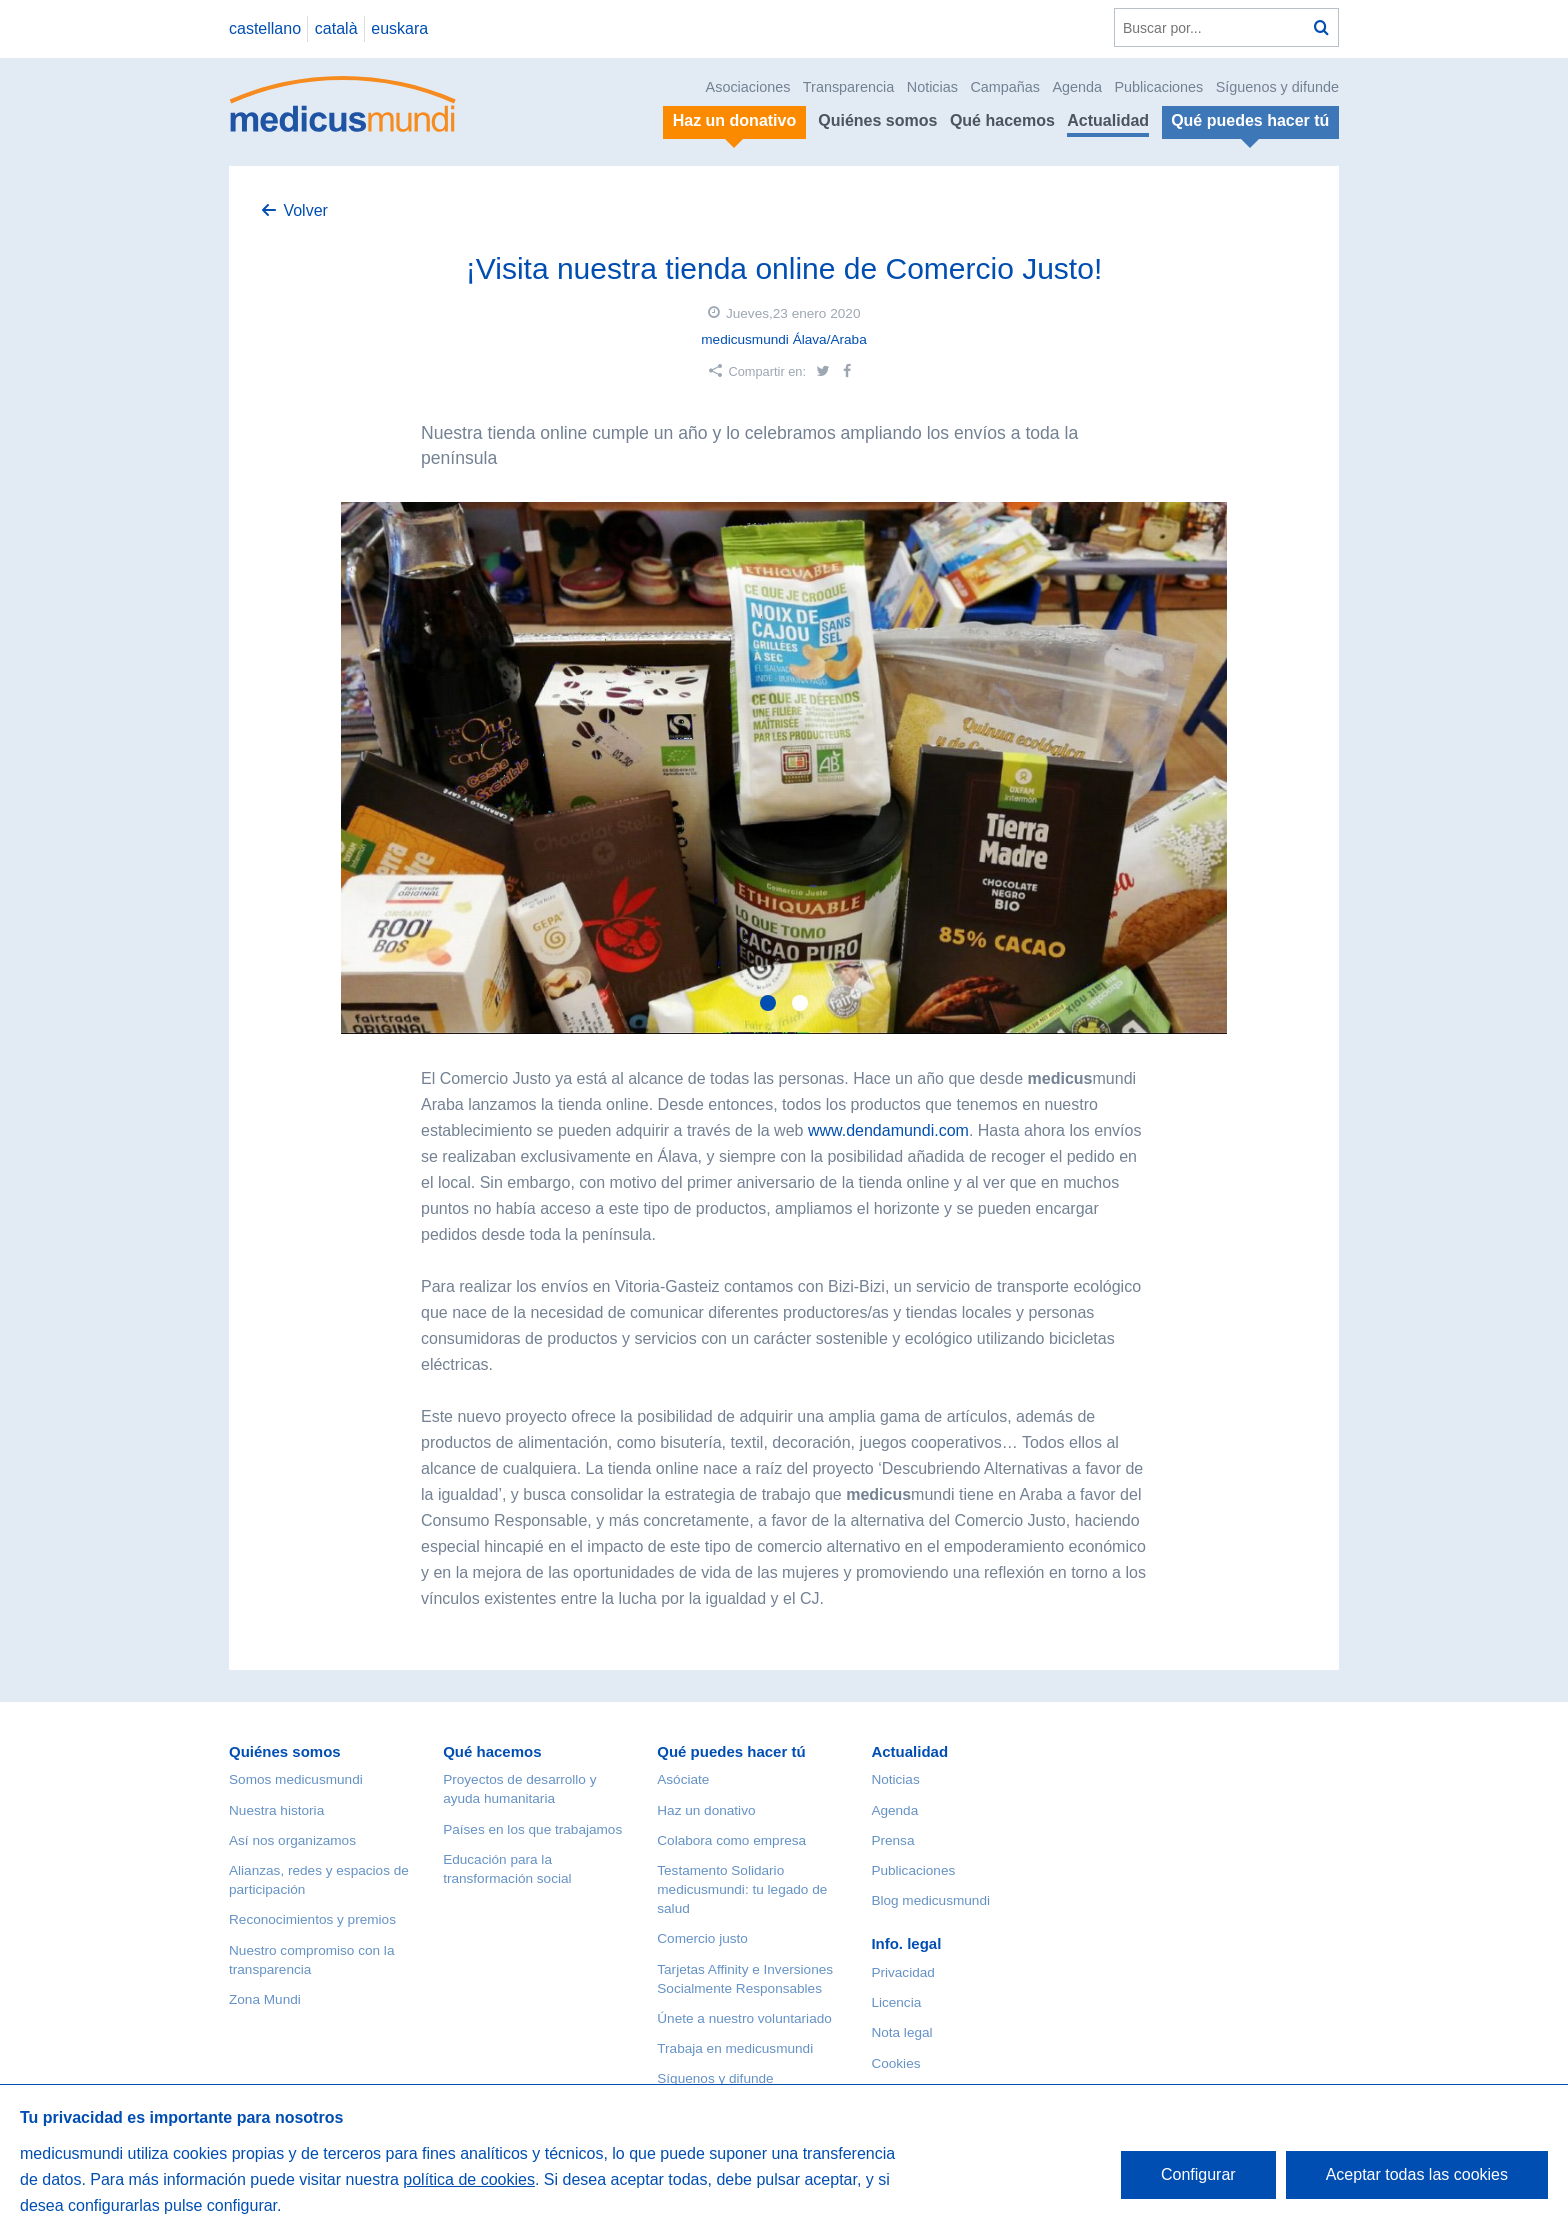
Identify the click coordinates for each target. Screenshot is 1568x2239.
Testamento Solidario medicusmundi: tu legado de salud (742, 1889)
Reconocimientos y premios (312, 1919)
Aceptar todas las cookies (1417, 2174)
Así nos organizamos (292, 1840)
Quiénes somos (877, 120)
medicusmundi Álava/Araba (783, 339)
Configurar (1198, 2174)
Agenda (1077, 87)
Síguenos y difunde (1277, 87)
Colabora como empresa (731, 1840)
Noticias (932, 87)
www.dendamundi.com (888, 1130)
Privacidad (902, 1972)
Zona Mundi (265, 1999)
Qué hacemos (1002, 120)
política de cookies (469, 2179)
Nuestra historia (276, 1810)
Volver (305, 210)
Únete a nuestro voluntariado (744, 2018)
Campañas (1005, 87)
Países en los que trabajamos (532, 1829)
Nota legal (901, 2032)
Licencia (896, 2002)
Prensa (892, 1840)
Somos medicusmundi (296, 1779)
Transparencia (848, 87)
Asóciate (683, 1779)
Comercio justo (702, 1938)
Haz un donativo (706, 1810)
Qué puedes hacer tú (731, 1751)
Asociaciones (748, 87)
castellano (265, 28)
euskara (399, 28)
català (336, 28)
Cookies (895, 2063)
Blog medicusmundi (930, 1900)
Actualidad (1108, 120)
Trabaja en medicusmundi (735, 2048)
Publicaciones (1159, 87)
